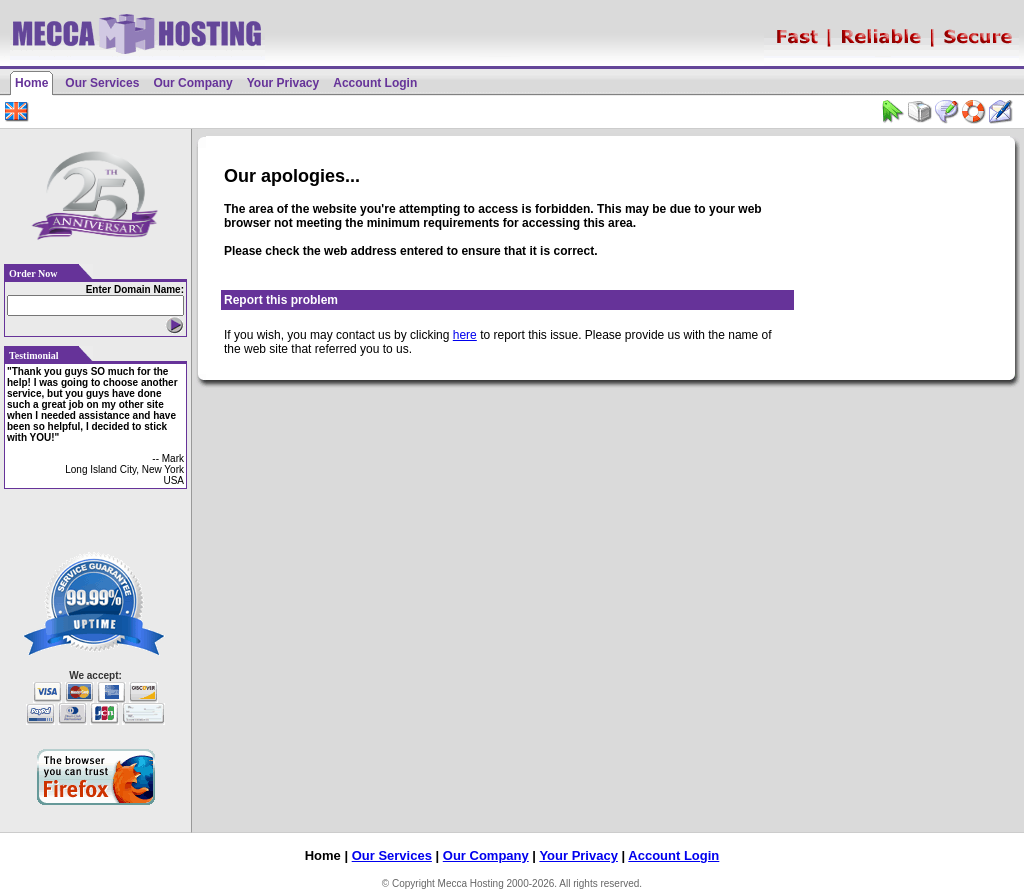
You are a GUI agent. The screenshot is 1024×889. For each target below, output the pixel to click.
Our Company (192, 83)
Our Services (102, 83)
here (465, 335)
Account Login (375, 83)
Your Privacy (283, 83)
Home (31, 83)
